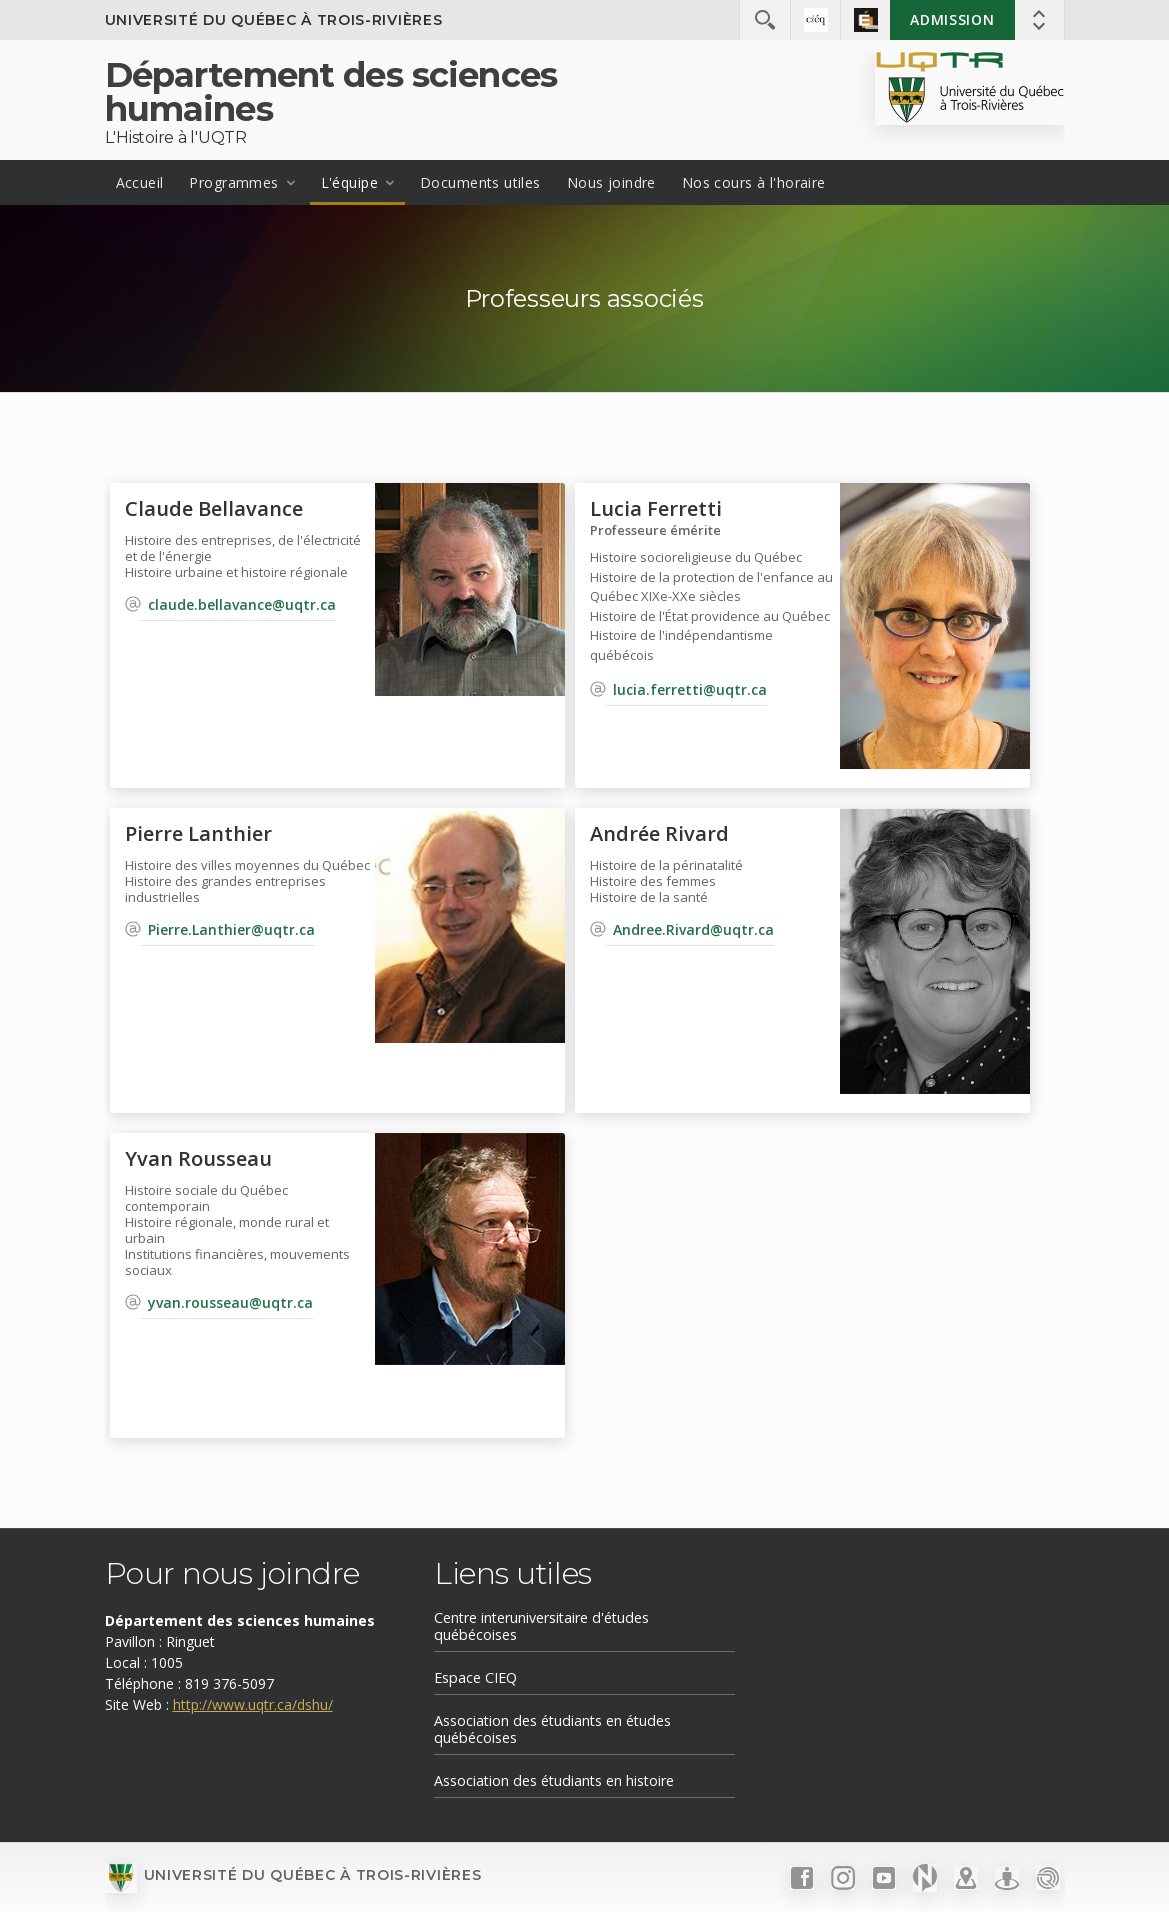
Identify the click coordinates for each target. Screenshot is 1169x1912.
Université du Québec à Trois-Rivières (274, 20)
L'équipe (349, 182)
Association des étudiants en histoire (554, 1780)
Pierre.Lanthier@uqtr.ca (231, 929)
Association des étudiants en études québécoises (552, 1729)
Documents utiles (480, 182)
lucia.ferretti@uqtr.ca (690, 689)
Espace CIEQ (475, 1677)
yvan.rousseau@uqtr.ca (230, 1302)
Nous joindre (611, 182)
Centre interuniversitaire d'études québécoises (541, 1626)
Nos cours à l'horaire (754, 182)
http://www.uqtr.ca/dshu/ (253, 1704)
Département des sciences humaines (331, 92)
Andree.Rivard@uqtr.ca (693, 929)
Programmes (233, 182)
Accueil (140, 182)
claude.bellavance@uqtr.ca (242, 604)
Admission (952, 19)
